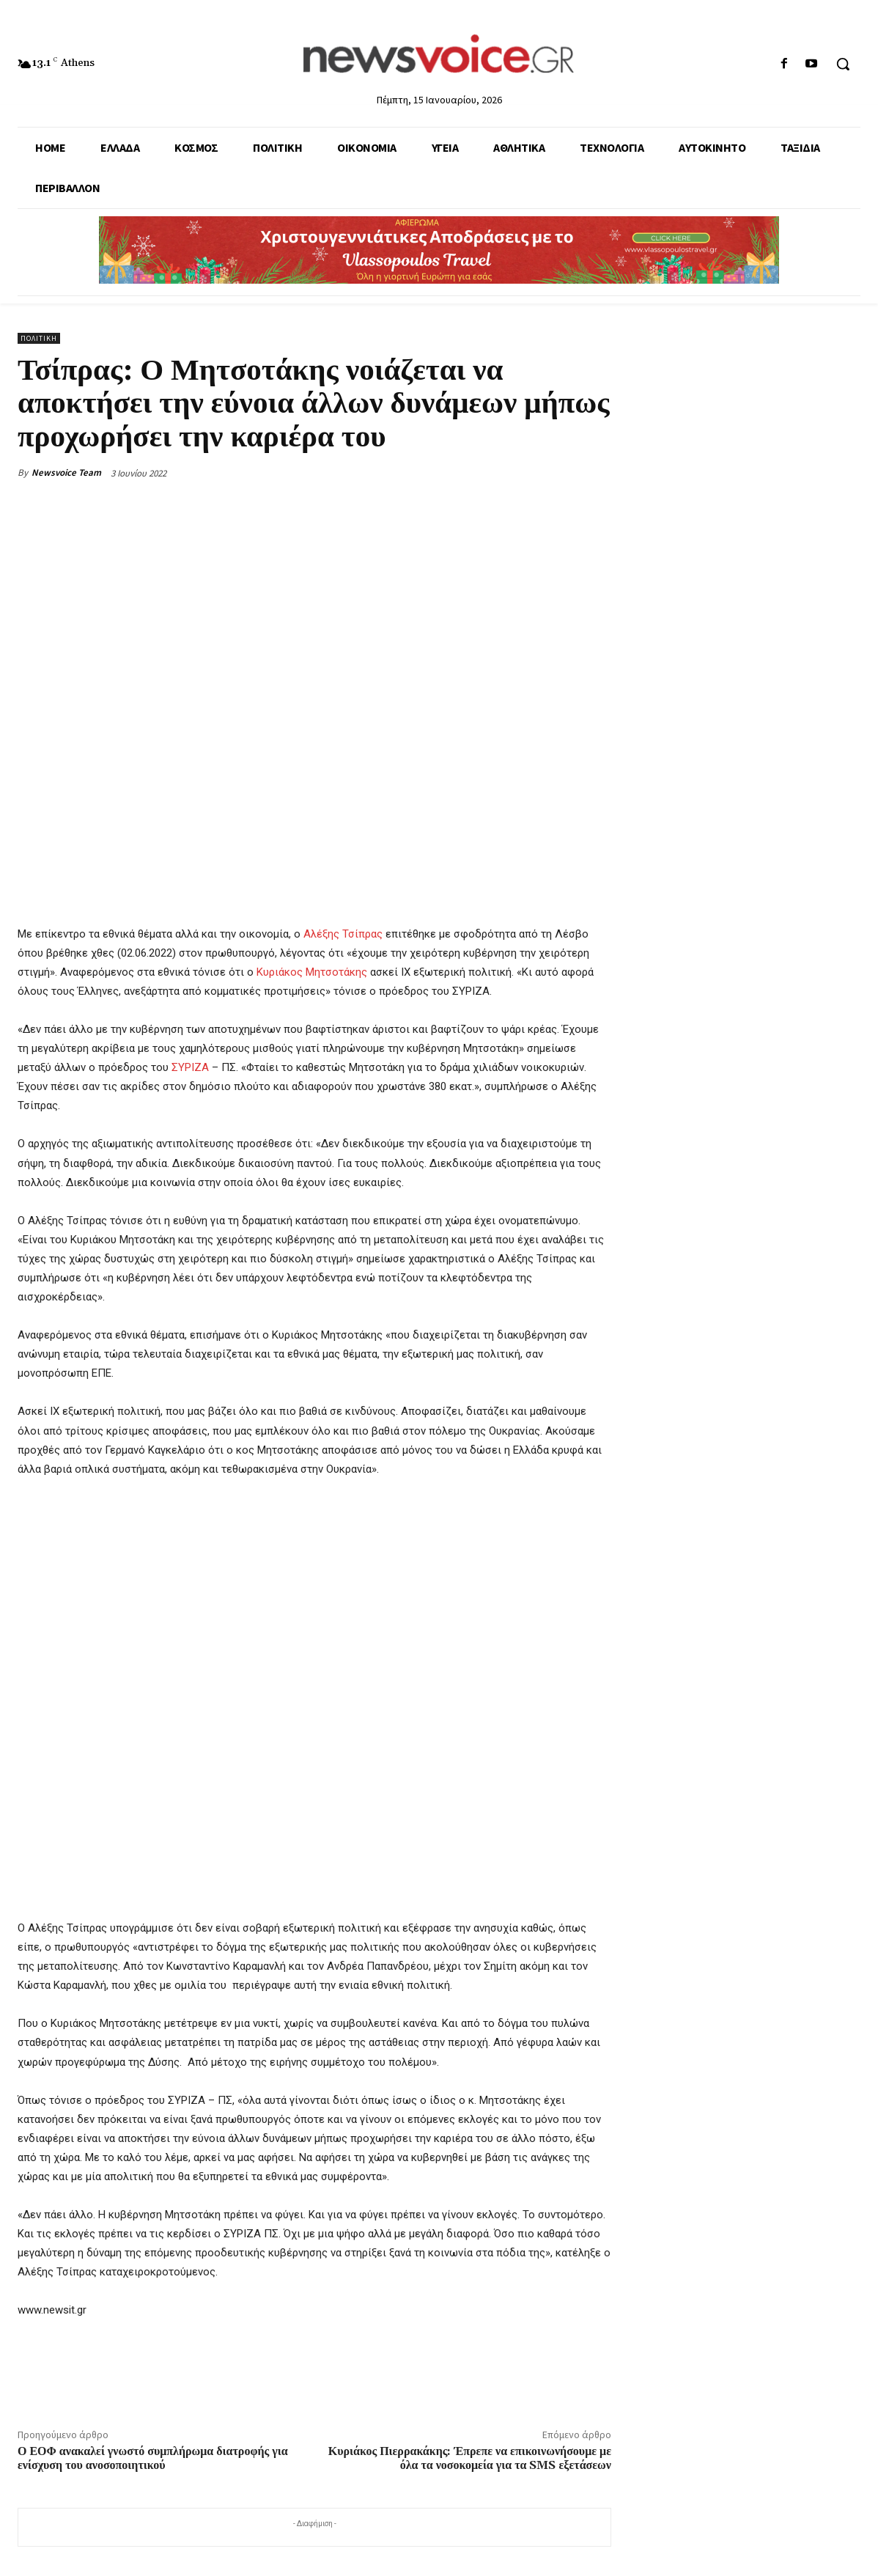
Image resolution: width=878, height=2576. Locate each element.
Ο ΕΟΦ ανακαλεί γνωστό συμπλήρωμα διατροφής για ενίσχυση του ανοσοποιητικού (153, 2458)
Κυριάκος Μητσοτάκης (312, 972)
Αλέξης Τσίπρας (343, 934)
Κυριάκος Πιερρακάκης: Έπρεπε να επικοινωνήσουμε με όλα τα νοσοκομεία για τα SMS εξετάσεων (469, 2458)
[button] (842, 63)
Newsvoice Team (66, 472)
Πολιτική (39, 338)
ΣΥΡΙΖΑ (190, 1067)
